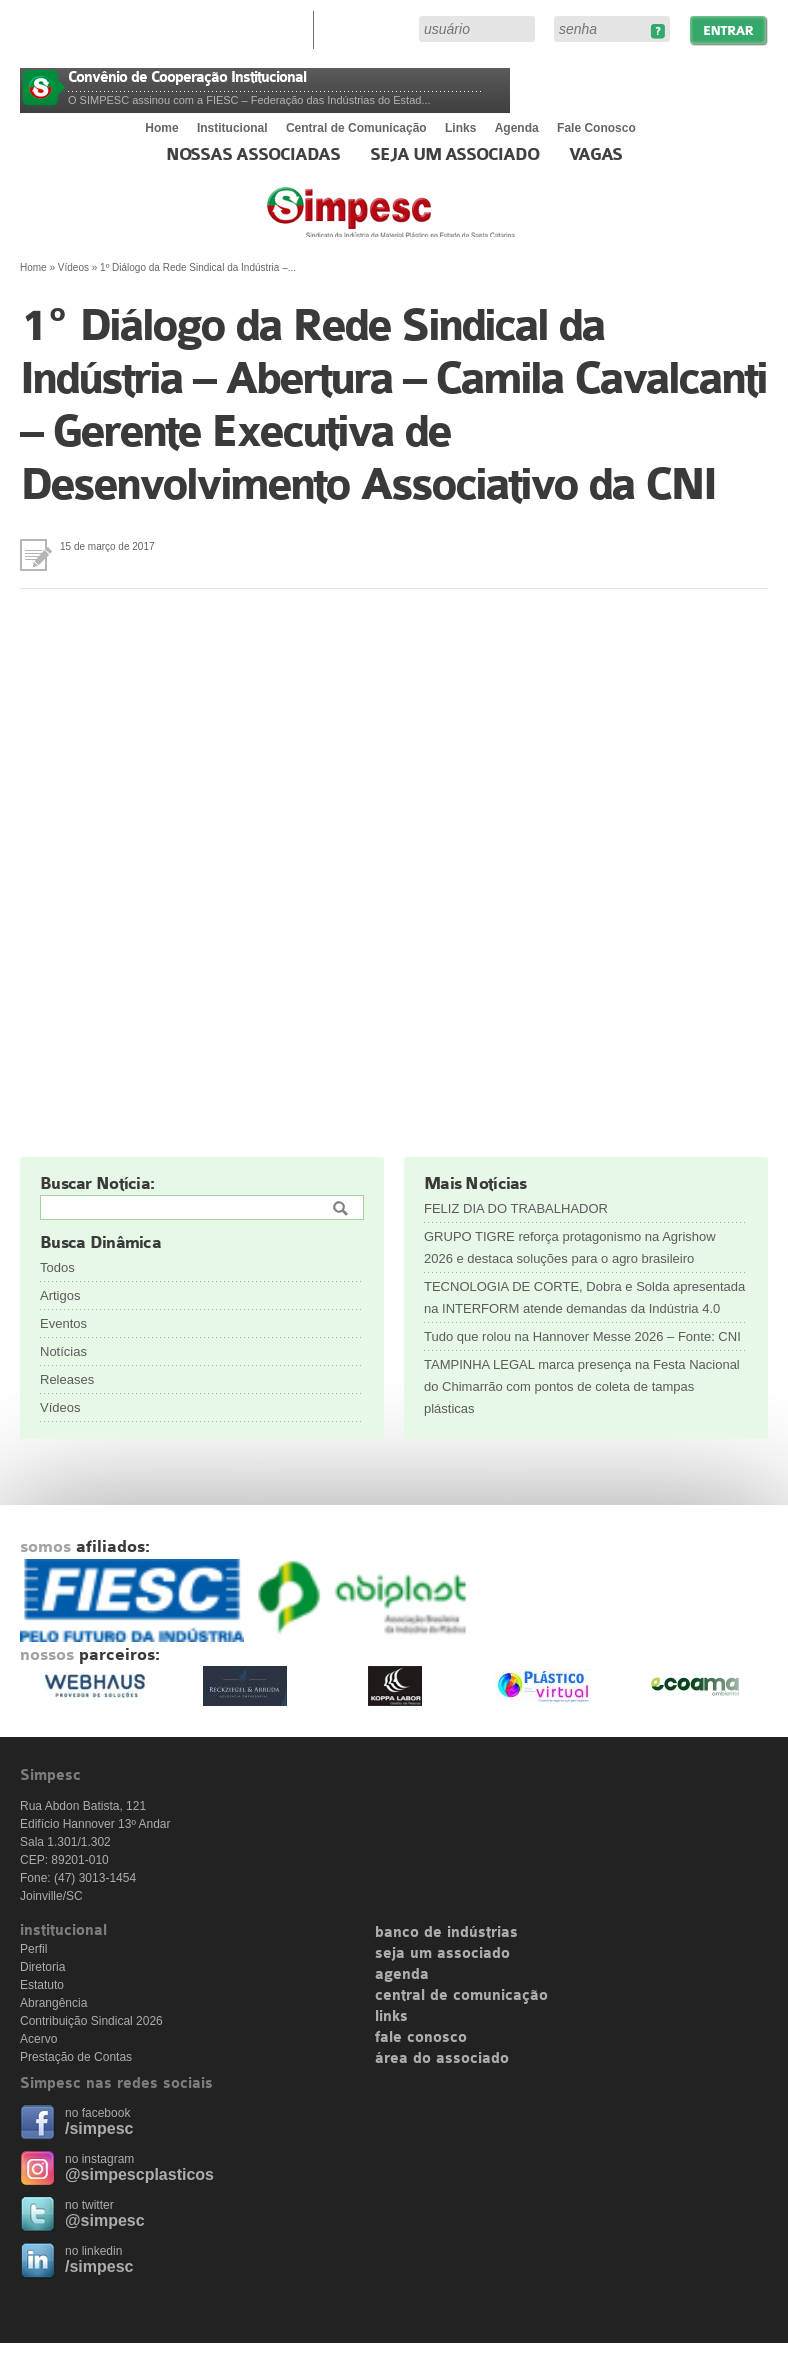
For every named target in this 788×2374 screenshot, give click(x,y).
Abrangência (53, 2003)
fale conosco (421, 2038)
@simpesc (105, 2220)
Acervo (38, 2039)
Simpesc (439, 222)
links (391, 2017)
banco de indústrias (446, 1933)
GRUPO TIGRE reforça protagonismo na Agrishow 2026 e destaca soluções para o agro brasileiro (570, 1247)
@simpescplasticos (139, 2174)
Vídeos (73, 267)
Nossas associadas (253, 155)
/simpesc (99, 2128)
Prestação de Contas (76, 2057)
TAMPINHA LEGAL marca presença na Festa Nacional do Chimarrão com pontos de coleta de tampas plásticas (582, 1386)
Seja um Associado (454, 155)
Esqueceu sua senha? (657, 31)
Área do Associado (369, 28)
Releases (67, 1379)
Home (161, 128)
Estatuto (42, 1985)
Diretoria (42, 1967)
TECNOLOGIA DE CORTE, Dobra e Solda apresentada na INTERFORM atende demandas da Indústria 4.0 (584, 1297)
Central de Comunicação (356, 128)
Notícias (63, 1351)
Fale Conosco (596, 128)
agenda (402, 1975)
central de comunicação (461, 1996)
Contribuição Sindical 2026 (91, 2021)
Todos (57, 1267)
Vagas (596, 155)
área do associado (442, 2059)
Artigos (60, 1295)
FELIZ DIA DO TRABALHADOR (516, 1208)
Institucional (232, 128)
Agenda (517, 128)
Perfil (33, 1949)
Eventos (63, 1323)
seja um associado (442, 1954)
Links (460, 128)
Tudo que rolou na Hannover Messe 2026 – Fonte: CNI (582, 1336)
